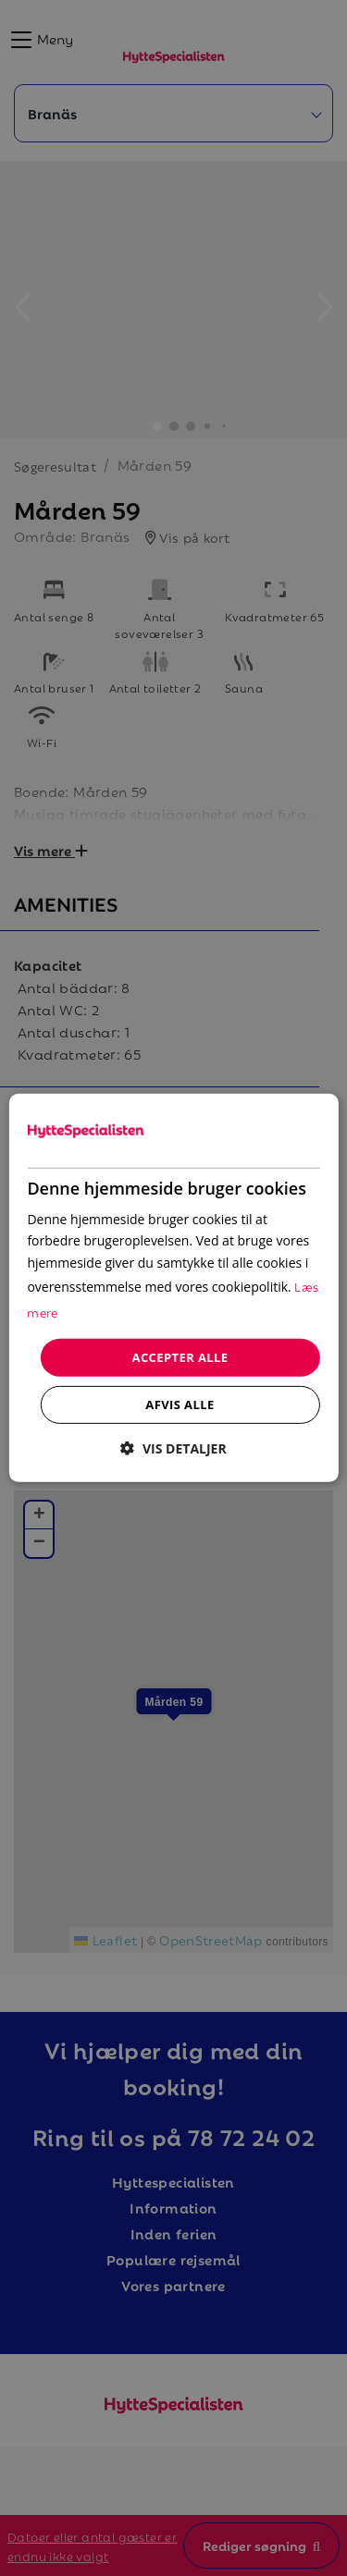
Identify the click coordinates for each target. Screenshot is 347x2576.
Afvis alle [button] (179, 1404)
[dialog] (173, 1288)
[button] (173, 1448)
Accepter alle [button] (180, 1357)
